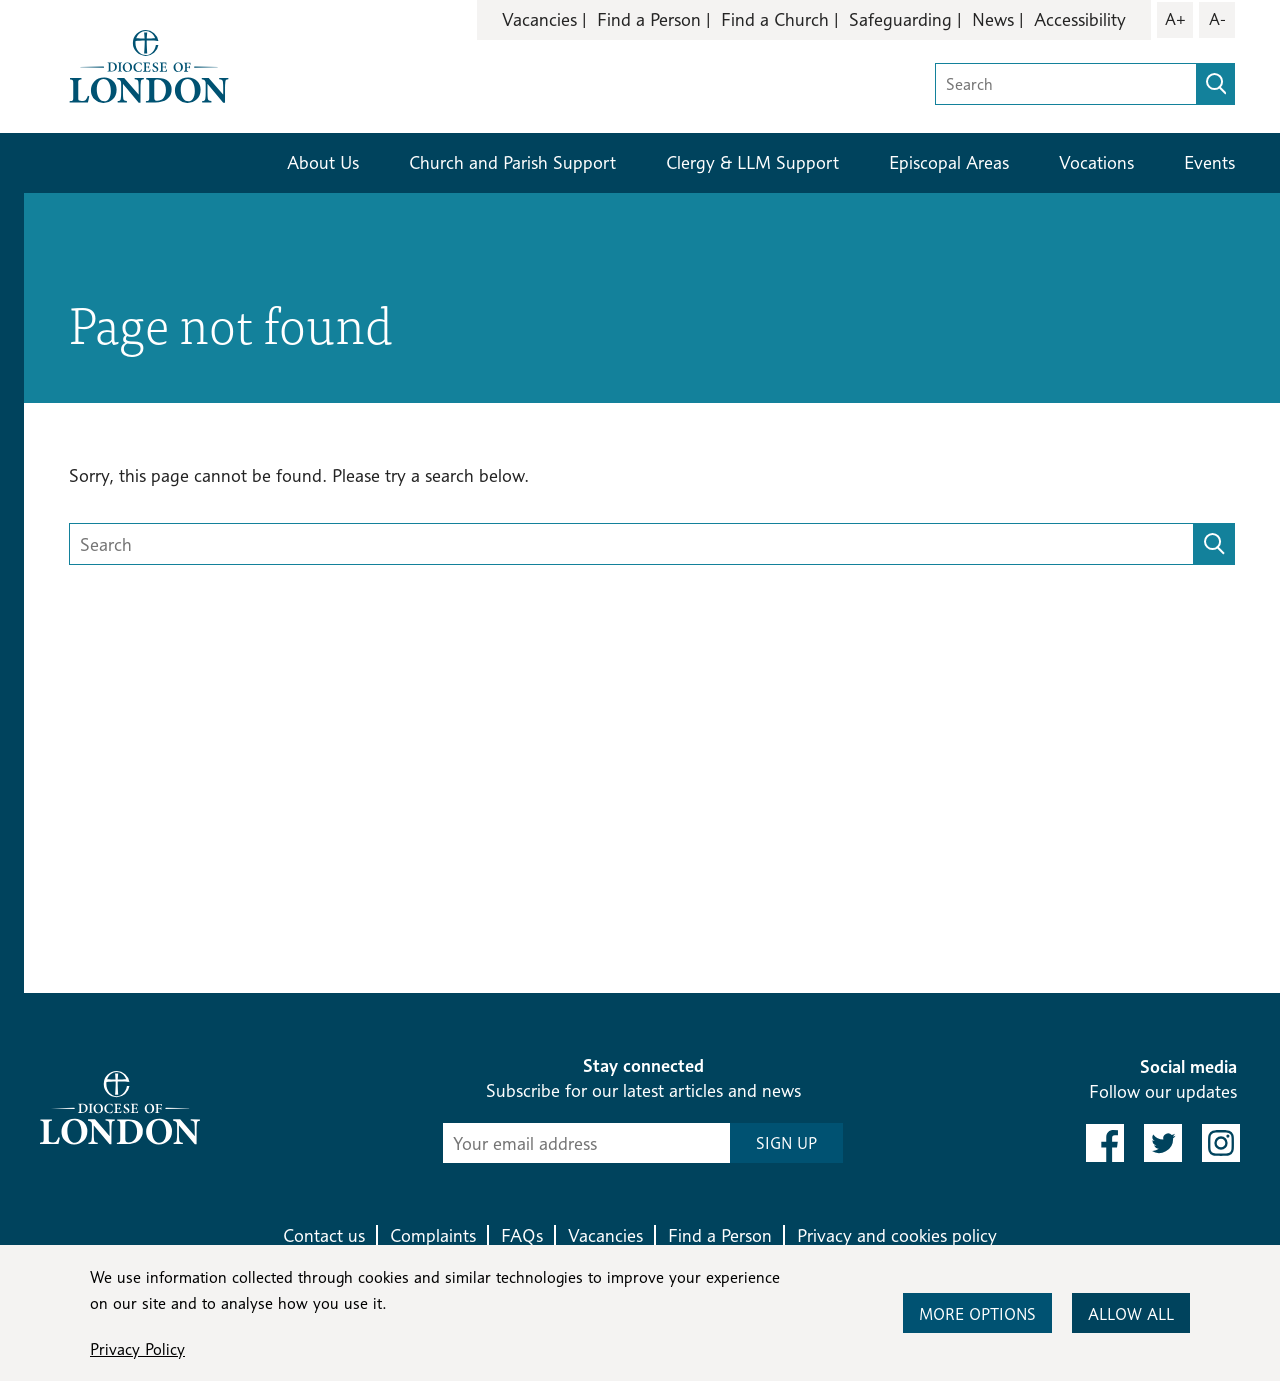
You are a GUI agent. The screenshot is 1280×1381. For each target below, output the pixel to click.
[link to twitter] (1163, 1143)
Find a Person (649, 19)
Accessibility (1080, 19)
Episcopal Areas (949, 162)
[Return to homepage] (149, 64)
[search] (1216, 84)
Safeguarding (900, 19)
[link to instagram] (1221, 1143)
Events (1209, 162)
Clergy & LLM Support (752, 162)
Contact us (324, 1235)
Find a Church (775, 19)
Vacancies (539, 19)
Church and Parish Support (512, 162)
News (993, 19)
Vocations (1096, 162)
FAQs (522, 1235)
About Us (323, 162)
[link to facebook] (1105, 1143)
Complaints (433, 1235)
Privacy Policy (137, 1349)
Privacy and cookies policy (897, 1235)
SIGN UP (786, 1143)
